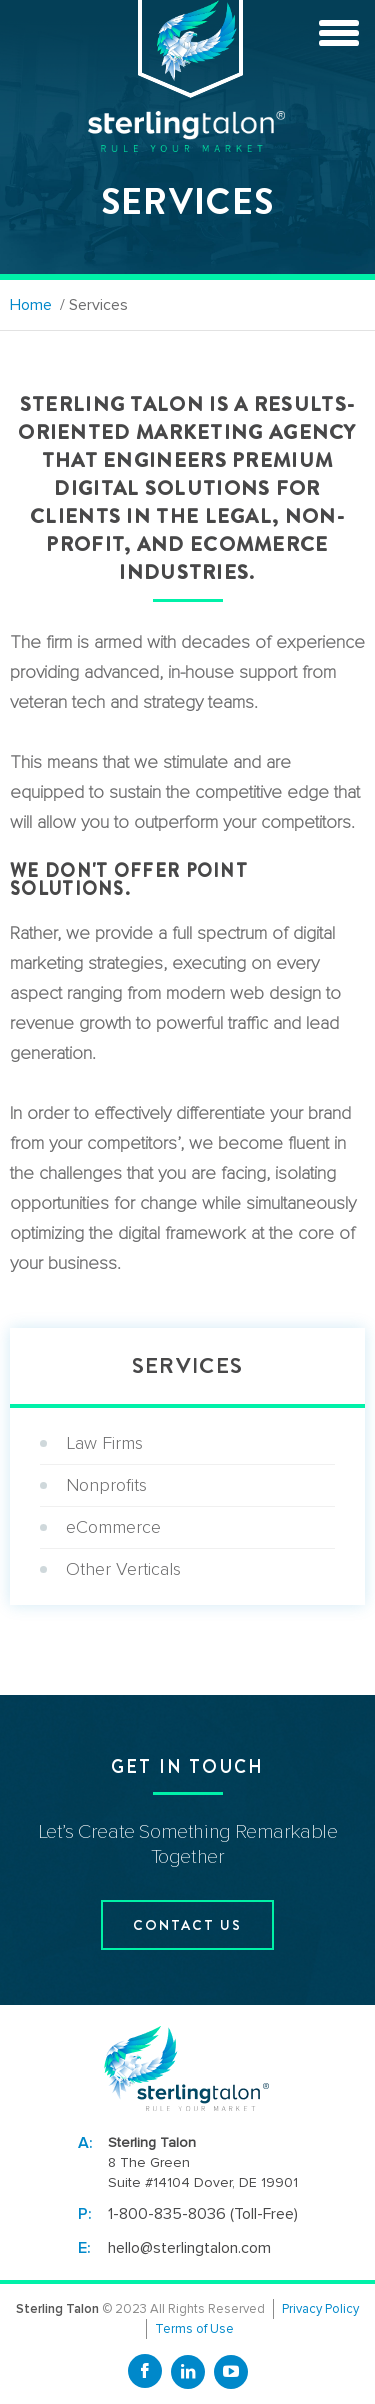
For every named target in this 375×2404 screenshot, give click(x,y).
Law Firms (104, 1443)
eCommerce (113, 1527)
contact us (187, 1925)
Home (31, 305)
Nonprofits (106, 1485)
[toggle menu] (339, 30)
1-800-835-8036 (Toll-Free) (203, 2214)
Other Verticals (123, 1569)
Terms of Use (194, 2329)
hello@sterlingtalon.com (189, 2248)
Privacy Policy (320, 2309)
